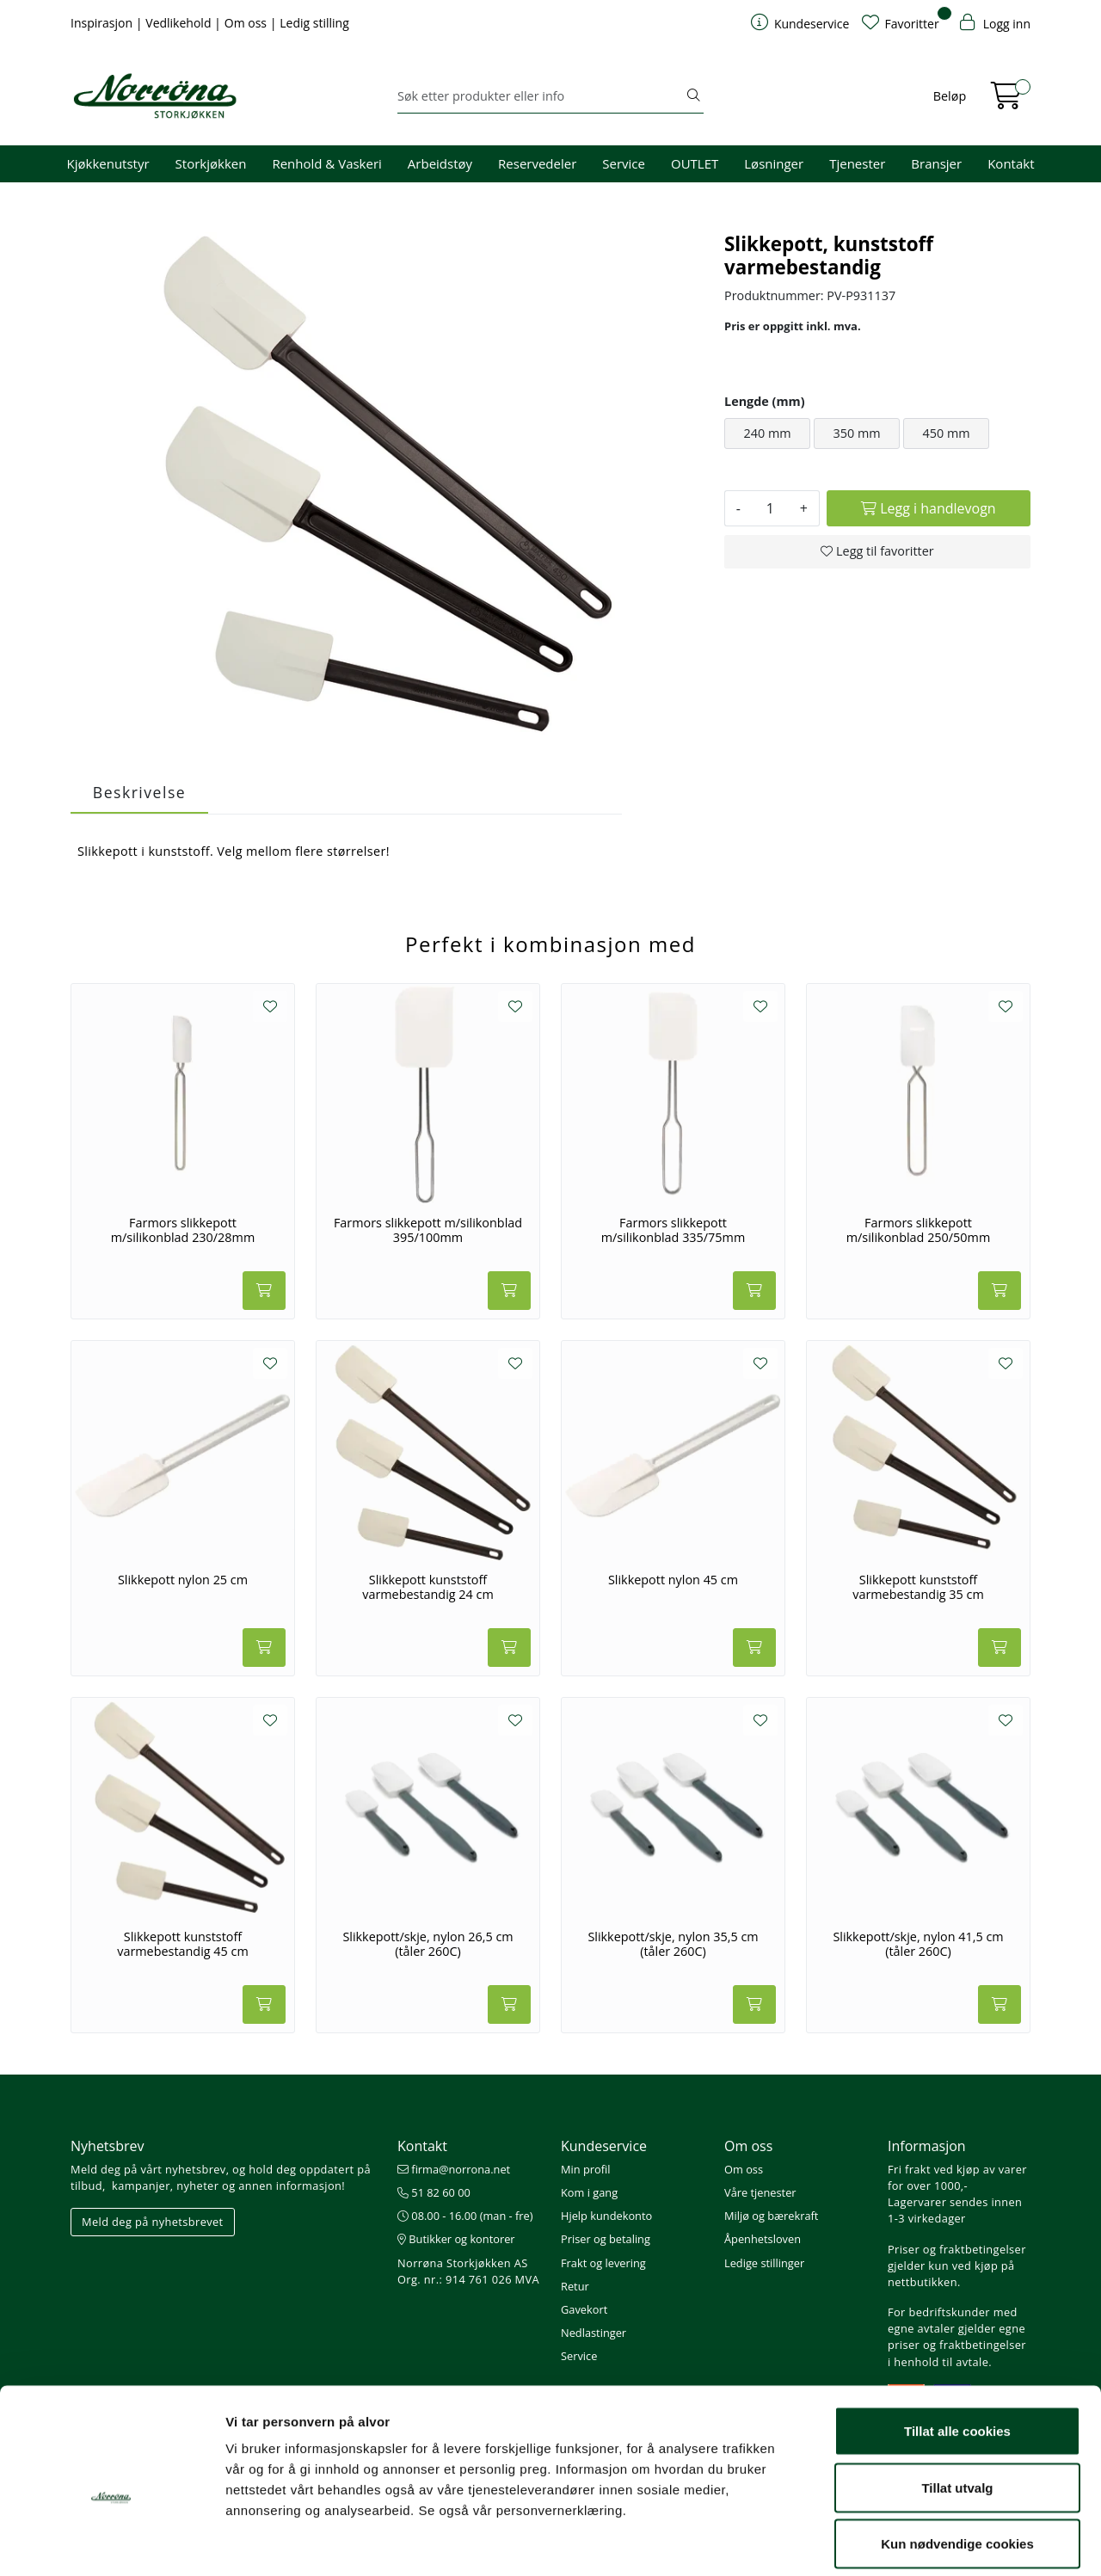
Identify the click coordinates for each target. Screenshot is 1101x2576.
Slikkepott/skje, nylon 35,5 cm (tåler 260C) (672, 1944)
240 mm (766, 433)
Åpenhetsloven (762, 2239)
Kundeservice (604, 2145)
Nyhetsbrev (108, 2145)
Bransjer (936, 163)
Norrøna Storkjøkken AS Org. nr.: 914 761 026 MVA (468, 2271)
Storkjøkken (211, 163)
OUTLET (694, 163)
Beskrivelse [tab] (139, 792)
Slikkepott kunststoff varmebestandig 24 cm (428, 1587)
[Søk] (540, 96)
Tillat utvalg (957, 2407)
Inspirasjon (103, 23)
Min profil (585, 2169)
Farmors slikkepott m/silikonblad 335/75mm (673, 1230)
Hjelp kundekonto (606, 2215)
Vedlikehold (179, 23)
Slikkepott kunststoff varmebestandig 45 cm (183, 1944)
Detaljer (916, 2542)
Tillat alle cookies (957, 2350)
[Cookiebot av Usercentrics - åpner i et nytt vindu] (111, 2542)
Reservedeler (537, 163)
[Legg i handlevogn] (928, 508)
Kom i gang (589, 2192)
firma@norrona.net (453, 2169)
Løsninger (773, 163)
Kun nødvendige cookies (957, 2463)
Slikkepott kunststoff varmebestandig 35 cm (918, 1587)
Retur (575, 2286)
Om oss (247, 23)
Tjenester (857, 163)
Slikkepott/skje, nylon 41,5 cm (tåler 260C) (918, 1944)
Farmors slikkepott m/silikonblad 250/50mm (918, 1230)
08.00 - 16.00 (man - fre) (465, 2215)
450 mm (945, 433)
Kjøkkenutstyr (108, 163)
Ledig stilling (314, 23)
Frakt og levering (603, 2263)
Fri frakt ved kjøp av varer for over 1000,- (957, 2177)
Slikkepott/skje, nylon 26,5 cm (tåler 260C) (427, 1944)
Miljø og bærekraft (771, 2215)
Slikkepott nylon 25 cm (183, 1580)
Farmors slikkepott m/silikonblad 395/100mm (428, 1230)
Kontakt (1010, 163)
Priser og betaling (605, 2239)
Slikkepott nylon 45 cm (673, 1580)
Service (623, 163)
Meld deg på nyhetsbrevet (153, 2221)
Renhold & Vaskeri (326, 163)
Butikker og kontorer (456, 2239)
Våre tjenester (760, 2192)
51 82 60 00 (434, 2192)
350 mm (856, 433)
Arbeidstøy (440, 163)
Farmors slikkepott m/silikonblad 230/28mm (183, 1230)
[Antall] (770, 508)
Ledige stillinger (764, 2263)
